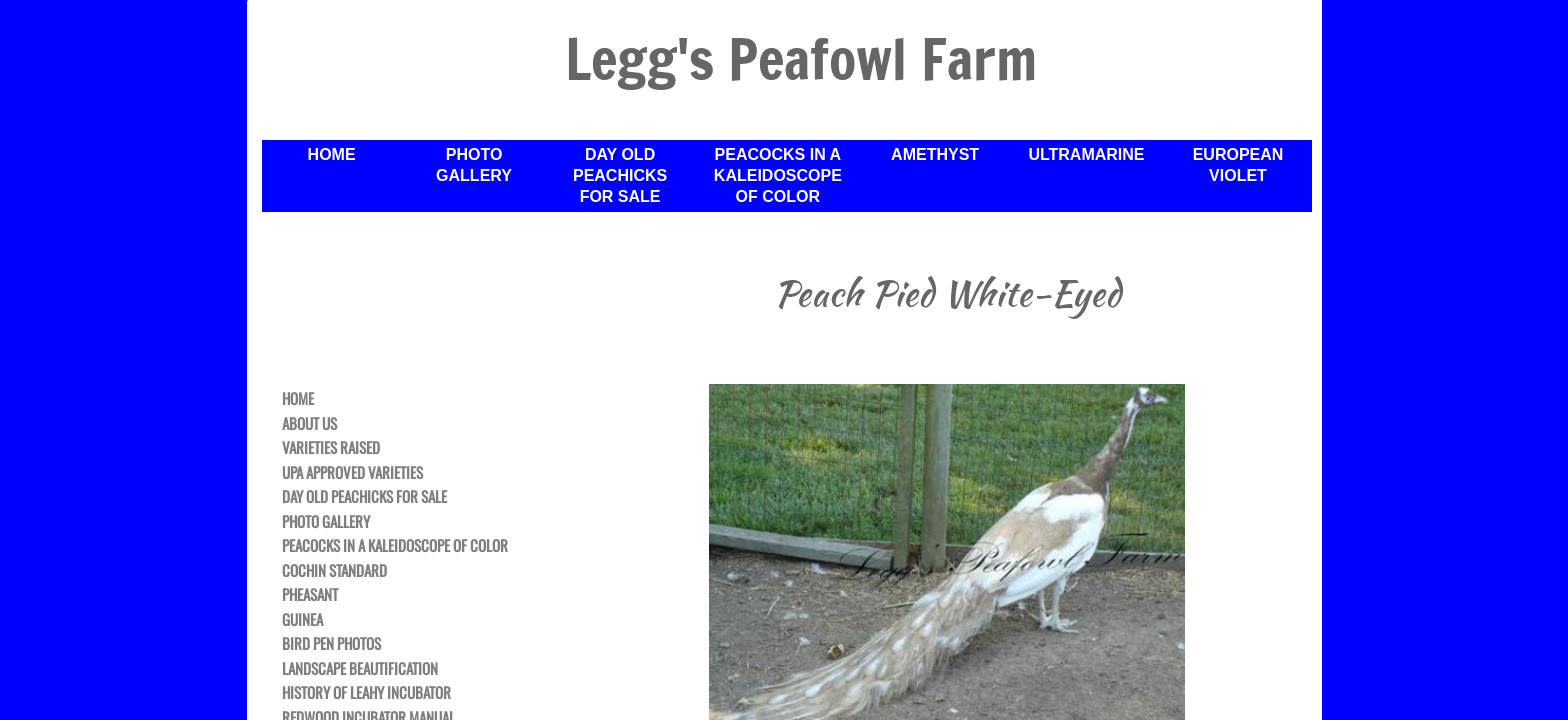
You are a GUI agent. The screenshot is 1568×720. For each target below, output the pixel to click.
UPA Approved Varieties (352, 473)
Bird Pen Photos (331, 644)
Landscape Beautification (360, 669)
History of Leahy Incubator (366, 693)
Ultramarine (1086, 154)
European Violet (1238, 165)
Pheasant (310, 595)
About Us (309, 424)
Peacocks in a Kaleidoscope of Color (778, 175)
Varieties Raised (331, 448)
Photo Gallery (474, 165)
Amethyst (935, 154)
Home (332, 154)
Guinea (302, 620)
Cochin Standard (334, 571)
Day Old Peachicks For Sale (620, 175)
